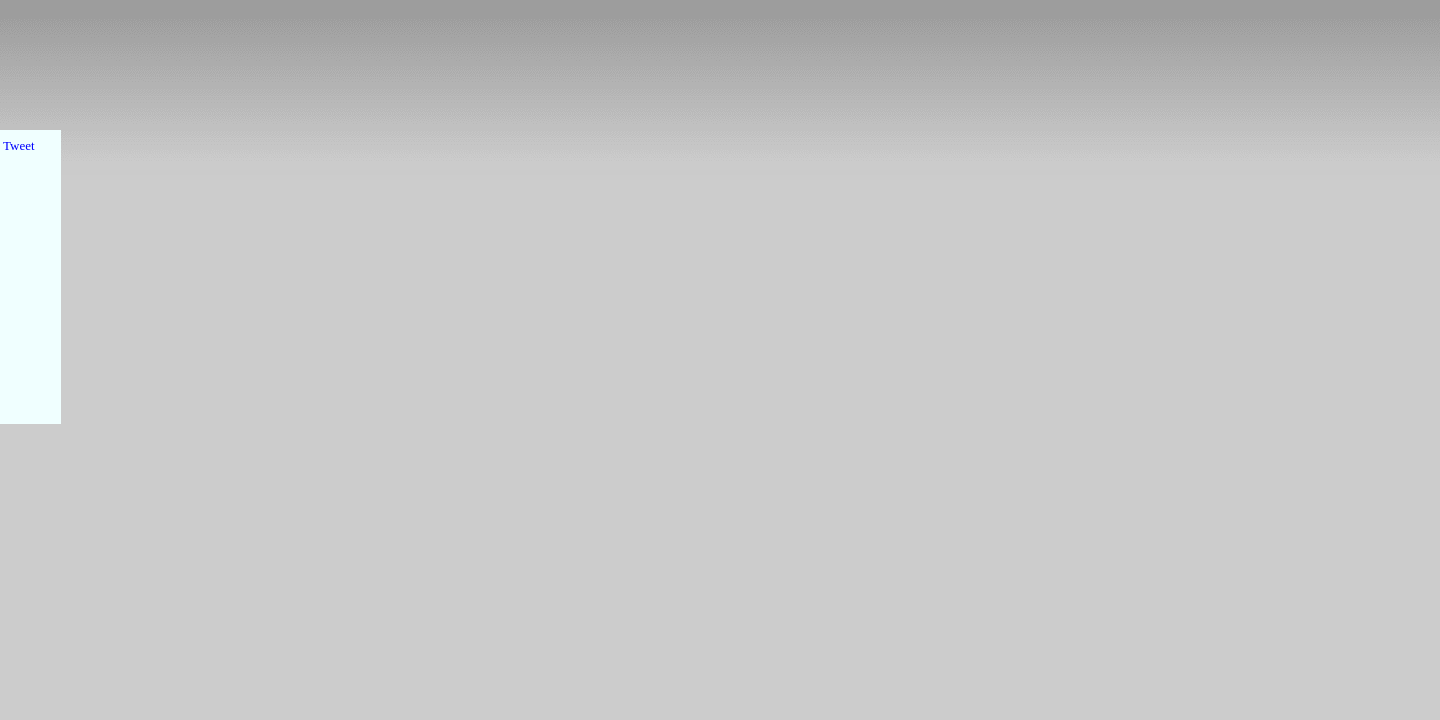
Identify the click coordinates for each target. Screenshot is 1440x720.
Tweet (19, 145)
